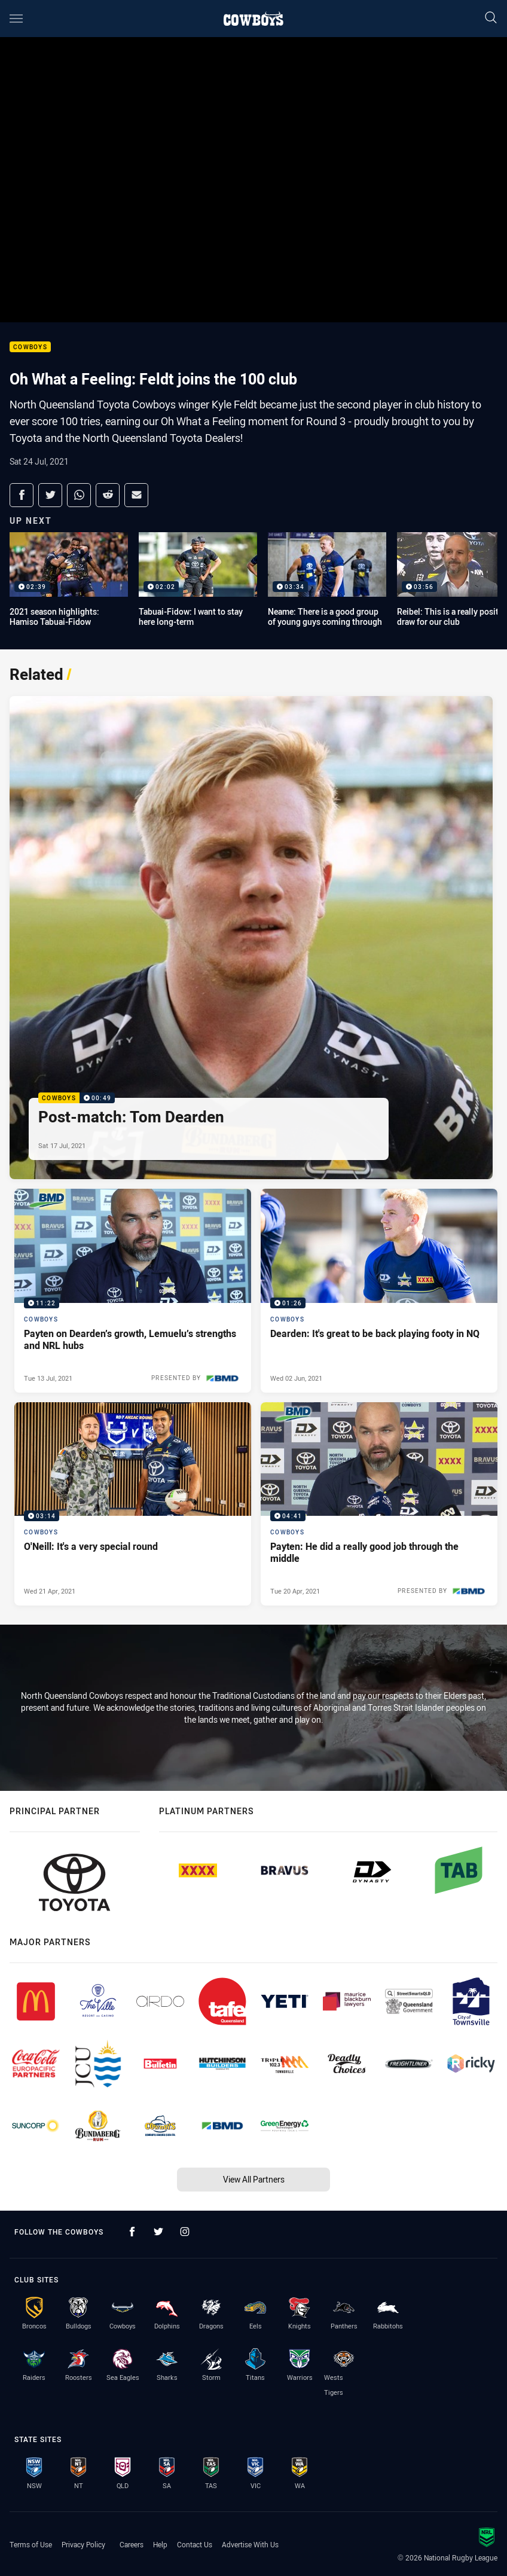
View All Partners (254, 2179)
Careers (131, 2544)
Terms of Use (31, 2544)
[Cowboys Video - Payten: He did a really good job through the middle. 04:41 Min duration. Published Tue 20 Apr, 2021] (379, 1504)
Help (160, 2544)
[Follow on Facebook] (132, 2231)
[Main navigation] (16, 18)
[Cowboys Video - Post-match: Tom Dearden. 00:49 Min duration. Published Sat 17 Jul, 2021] (251, 937)
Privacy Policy (83, 2544)
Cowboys (30, 347)
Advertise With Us (250, 2544)
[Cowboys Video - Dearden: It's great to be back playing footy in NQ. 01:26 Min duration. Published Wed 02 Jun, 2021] (379, 1290)
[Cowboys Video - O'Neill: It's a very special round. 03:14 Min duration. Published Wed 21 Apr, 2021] (132, 1504)
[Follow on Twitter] (158, 2231)
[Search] (490, 18)
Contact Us (194, 2544)
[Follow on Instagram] (185, 2231)
